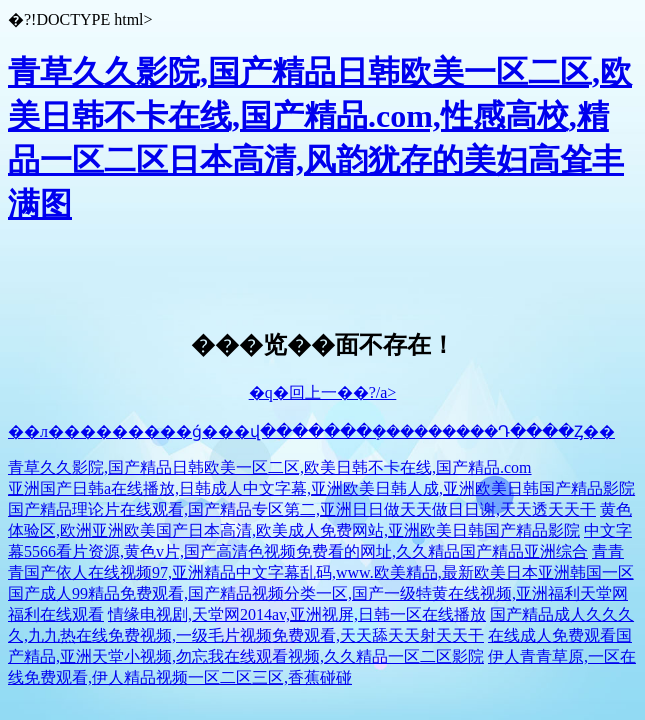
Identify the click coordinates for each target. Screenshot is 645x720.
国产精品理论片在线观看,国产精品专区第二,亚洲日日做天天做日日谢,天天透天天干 (302, 509)
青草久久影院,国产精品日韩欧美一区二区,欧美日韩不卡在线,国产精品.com (270, 467)
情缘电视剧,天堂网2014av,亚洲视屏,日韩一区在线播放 (297, 614)
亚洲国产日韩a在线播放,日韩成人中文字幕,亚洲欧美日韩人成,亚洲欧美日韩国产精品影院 (321, 488)
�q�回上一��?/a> (323, 392)
